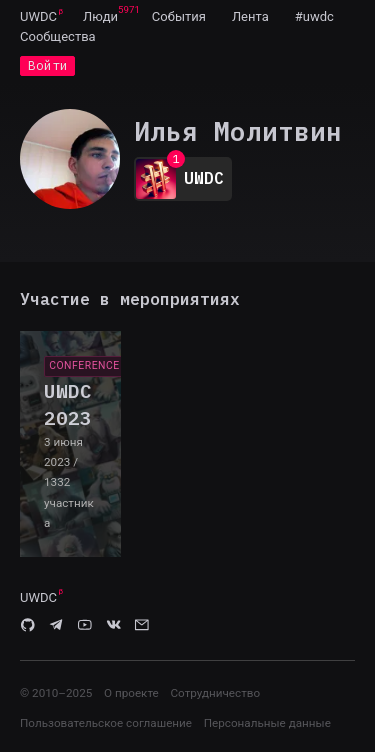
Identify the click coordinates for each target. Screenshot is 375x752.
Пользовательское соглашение (106, 723)
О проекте (131, 693)
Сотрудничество (215, 693)
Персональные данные (267, 723)
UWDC (38, 16)
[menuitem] (38, 16)
